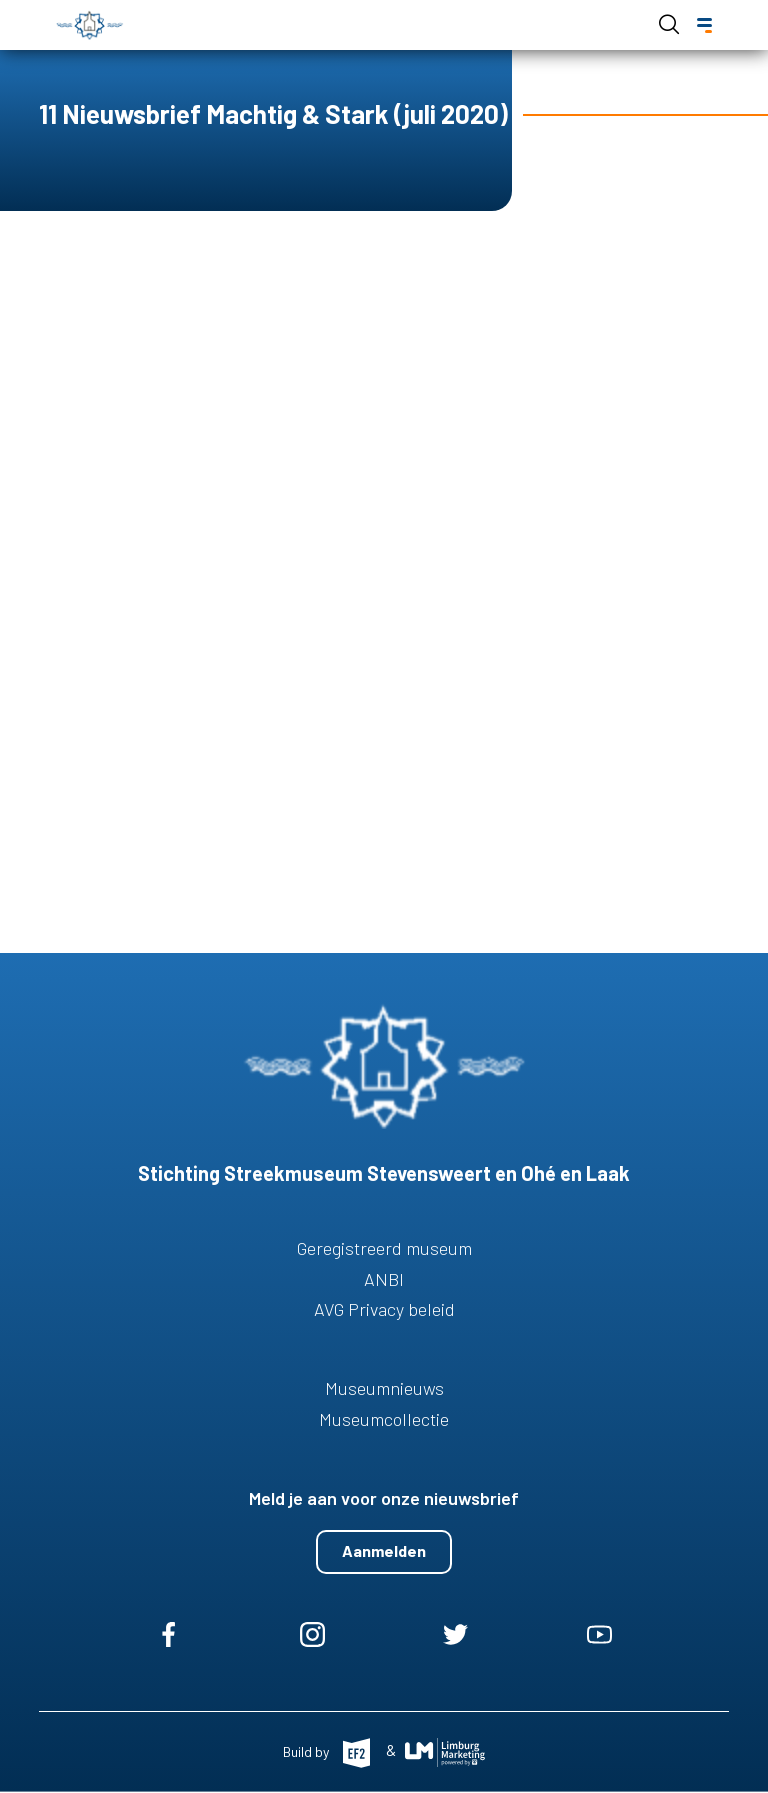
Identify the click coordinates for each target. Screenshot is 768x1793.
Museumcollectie (384, 1419)
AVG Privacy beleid (384, 1309)
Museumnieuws (384, 1388)
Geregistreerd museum (384, 1248)
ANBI (384, 1279)
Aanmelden (384, 1550)
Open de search (669, 24)
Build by (307, 1750)
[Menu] (704, 25)
